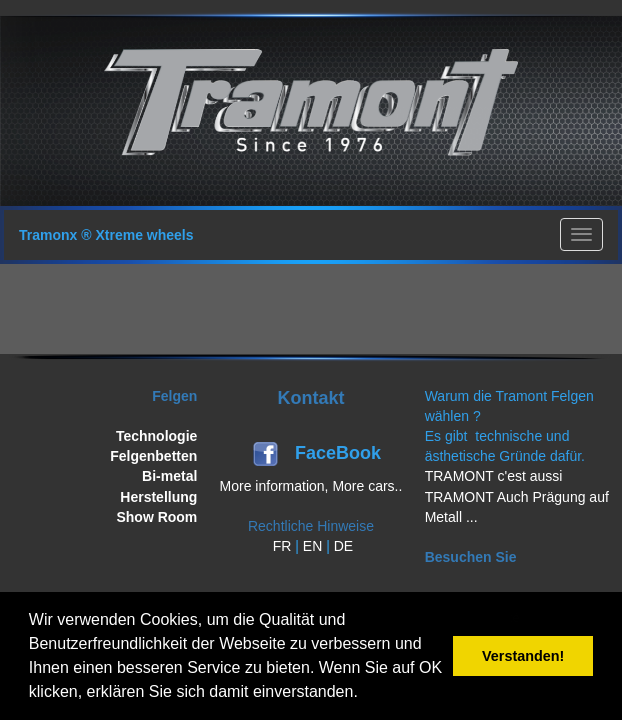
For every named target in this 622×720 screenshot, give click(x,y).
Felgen (174, 396)
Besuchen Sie (471, 557)
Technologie (156, 436)
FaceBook (340, 453)
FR (282, 546)
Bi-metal (169, 476)
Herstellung (158, 497)
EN (312, 546)
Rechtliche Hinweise (311, 526)
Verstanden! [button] (523, 656)
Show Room (156, 517)
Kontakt (310, 398)
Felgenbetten (153, 456)
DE (343, 546)
